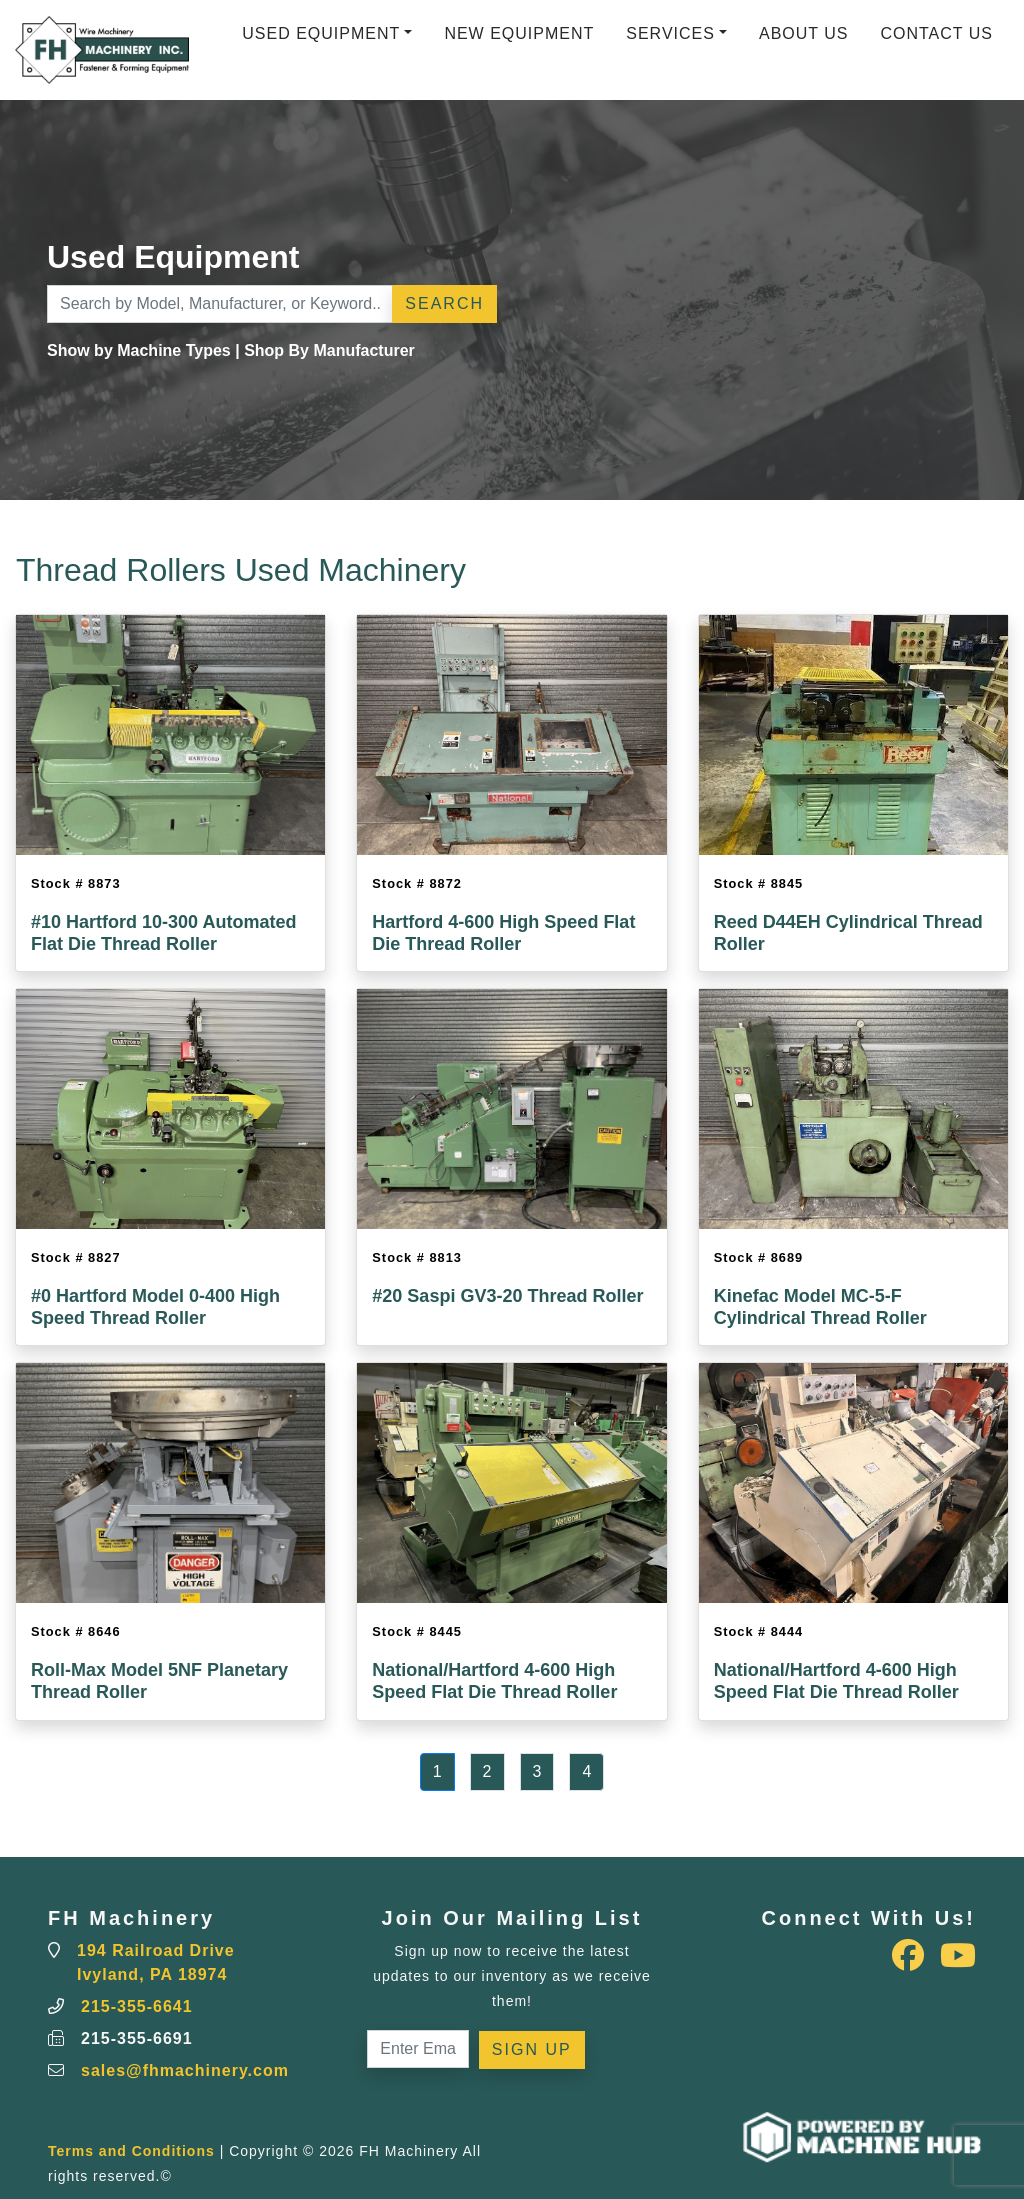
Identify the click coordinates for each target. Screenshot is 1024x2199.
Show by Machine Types (139, 350)
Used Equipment (321, 33)
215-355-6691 (137, 2038)
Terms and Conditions (131, 2151)
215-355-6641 (137, 2006)
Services (670, 33)
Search (444, 303)
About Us (804, 33)
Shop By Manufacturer (329, 350)
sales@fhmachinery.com (185, 2070)
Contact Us (936, 33)
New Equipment (519, 33)
